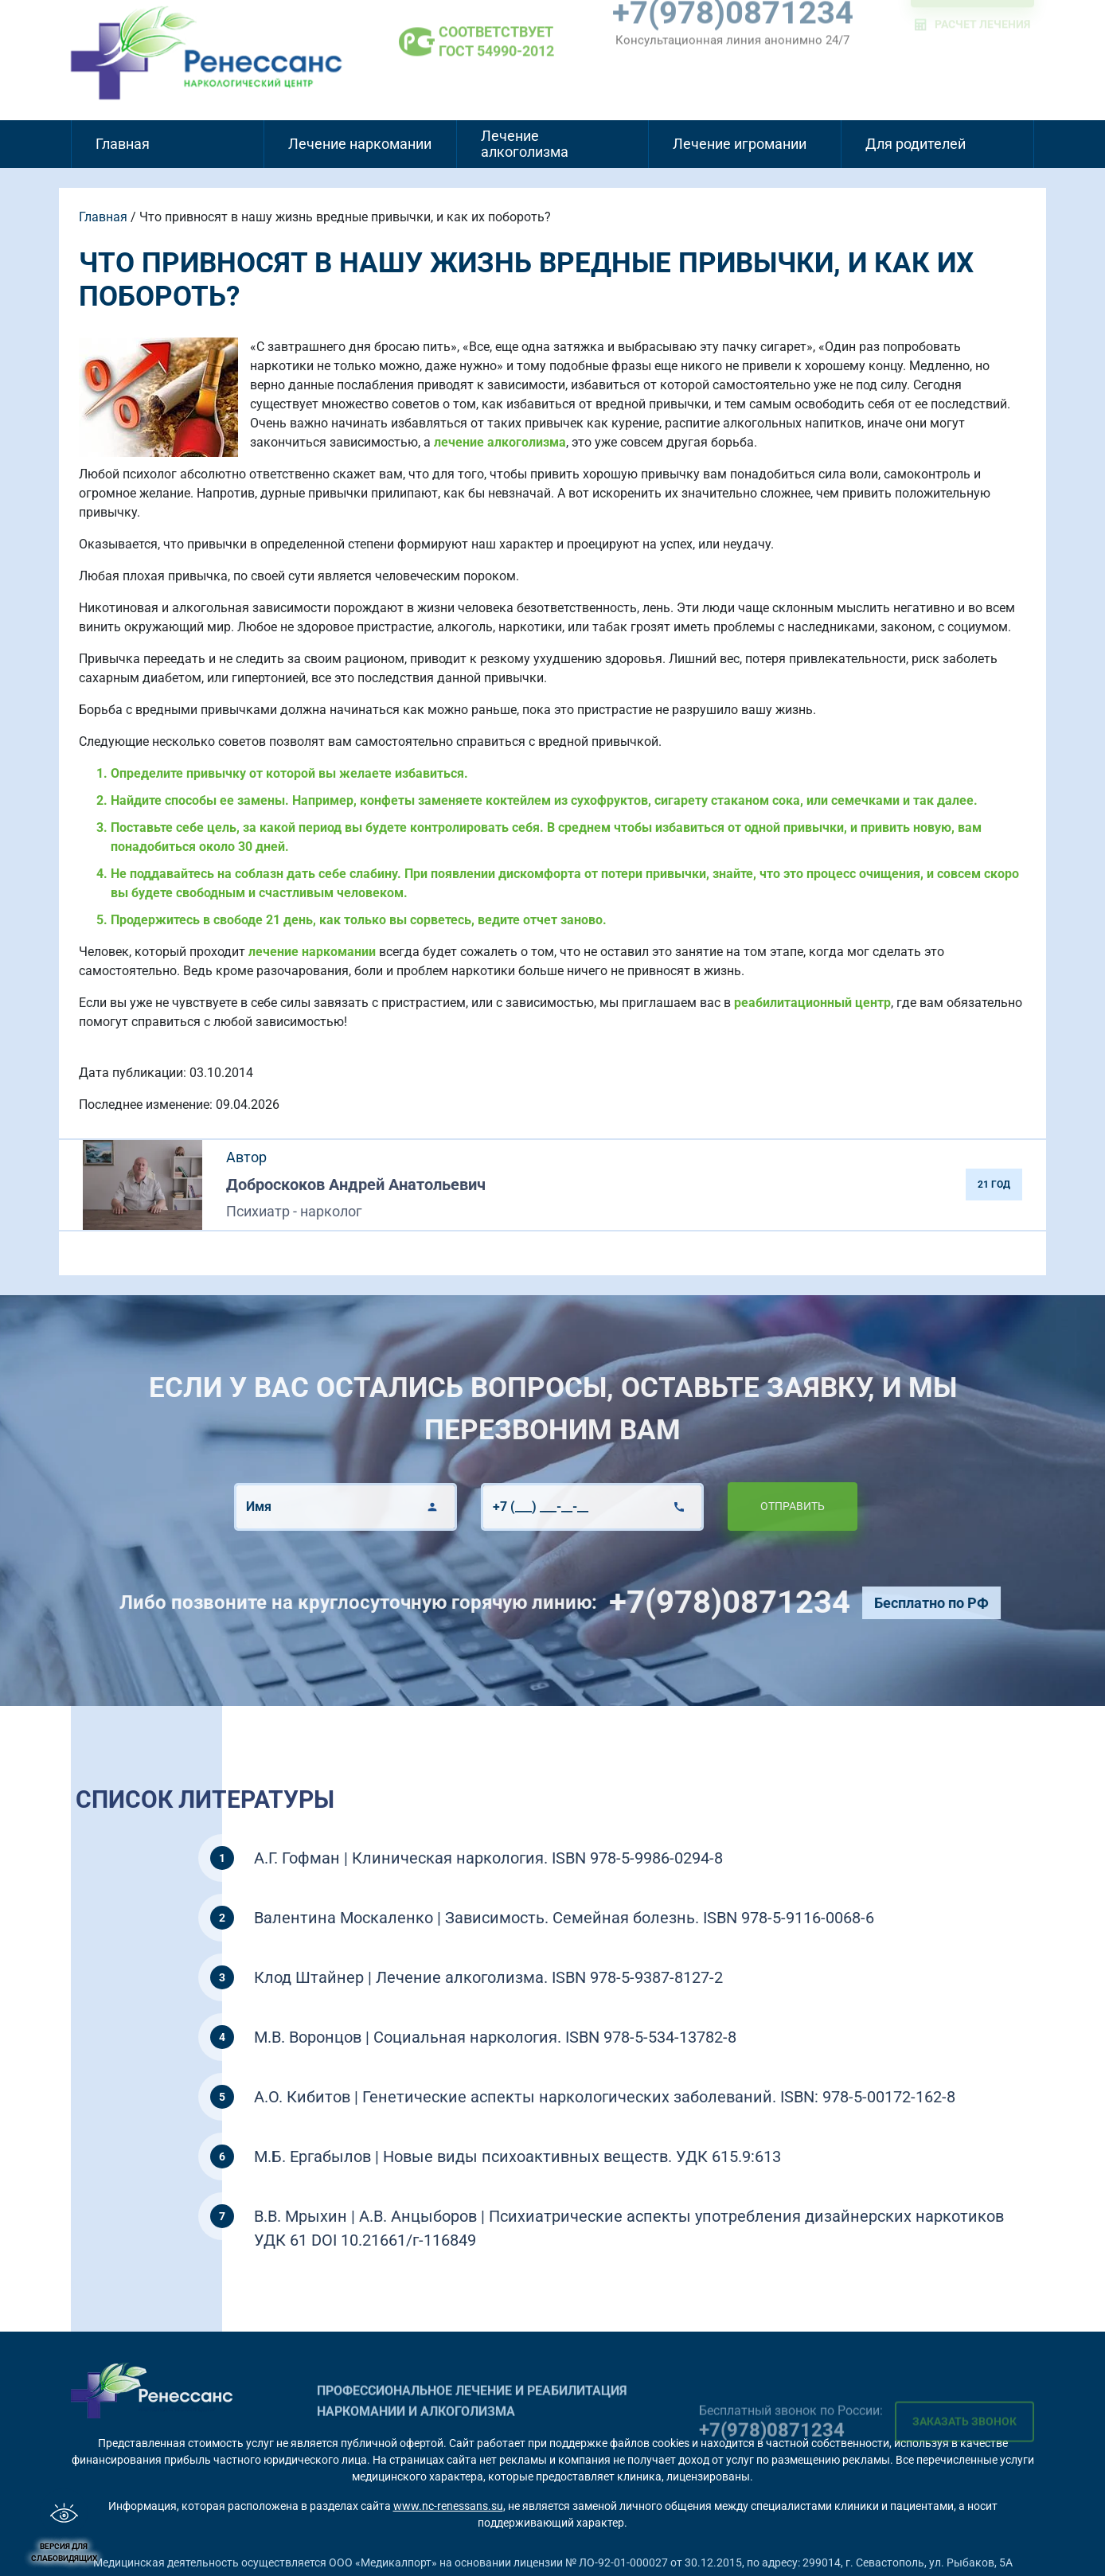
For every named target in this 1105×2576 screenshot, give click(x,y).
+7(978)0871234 (769, 1602)
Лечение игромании (739, 143)
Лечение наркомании (359, 143)
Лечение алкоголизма (524, 143)
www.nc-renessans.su (448, 2506)
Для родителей (915, 143)
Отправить (752, 1506)
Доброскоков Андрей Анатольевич (356, 1184)
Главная (123, 143)
